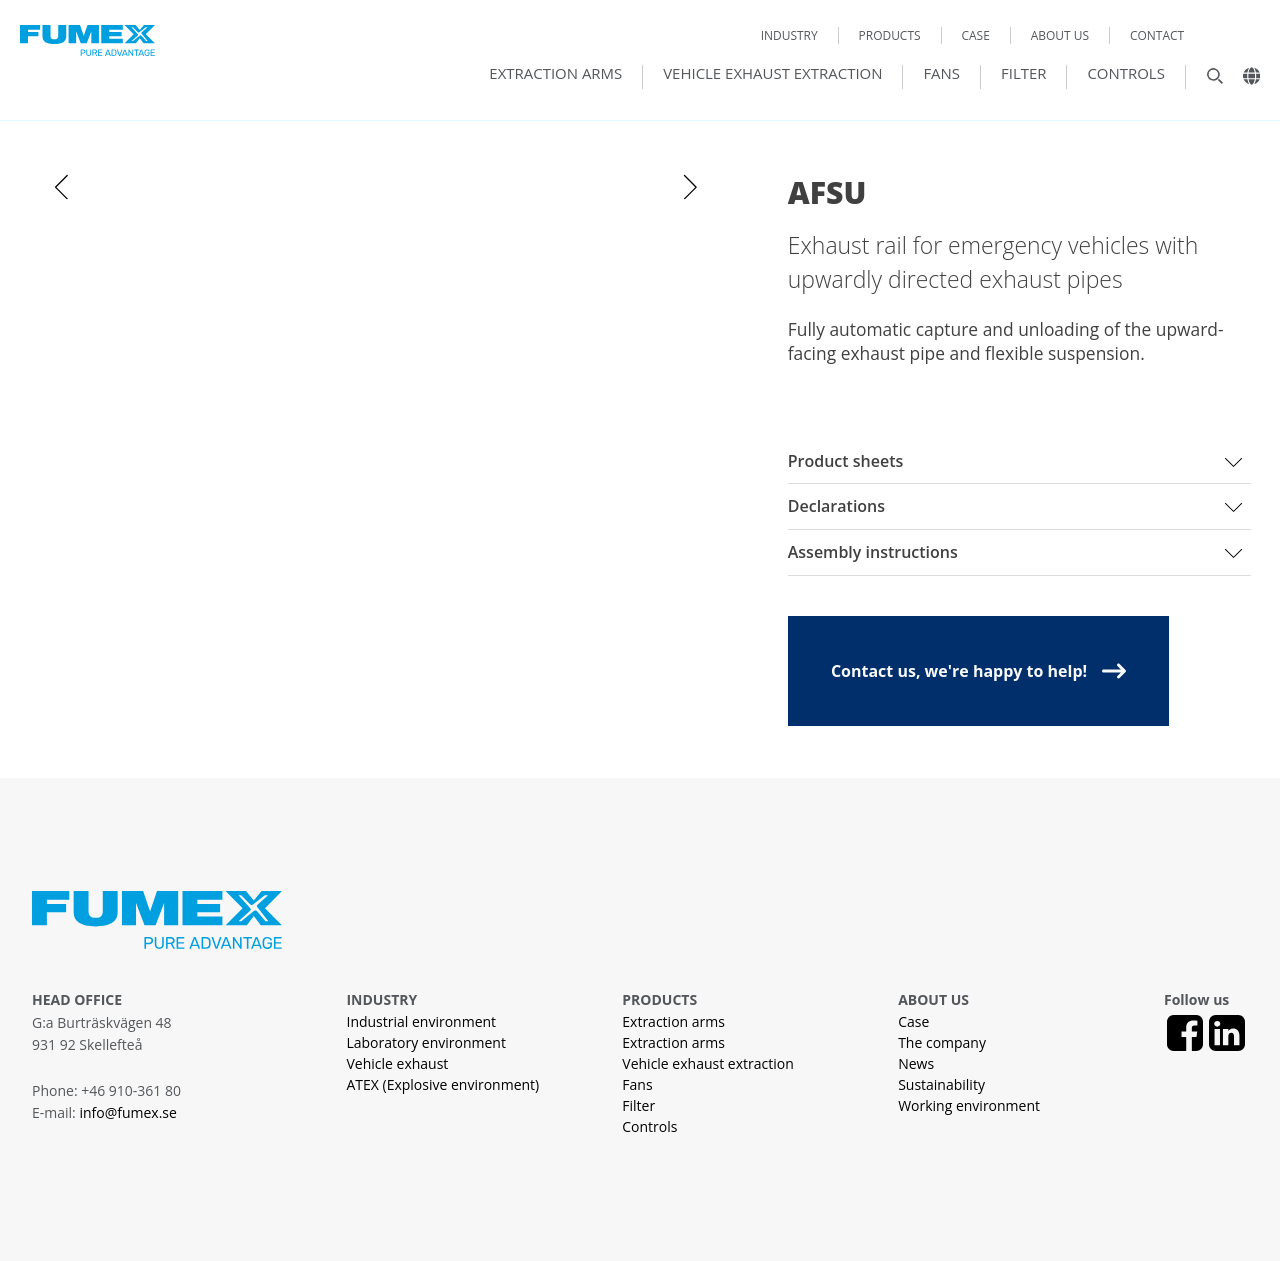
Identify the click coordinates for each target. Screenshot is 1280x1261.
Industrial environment (421, 1021)
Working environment (969, 1105)
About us (1060, 35)
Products (890, 35)
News (916, 1063)
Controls (1126, 74)
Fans (941, 74)
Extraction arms (555, 74)
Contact (1157, 35)
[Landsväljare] (1244, 81)
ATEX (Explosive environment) (442, 1084)
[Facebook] (1185, 1033)
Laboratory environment (425, 1042)
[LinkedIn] (1227, 1033)
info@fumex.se (127, 1112)
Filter (1024, 74)
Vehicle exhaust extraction (772, 74)
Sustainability (941, 1084)
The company (942, 1042)
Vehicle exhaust (397, 1063)
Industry (789, 35)
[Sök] (1205, 81)
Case (975, 35)
